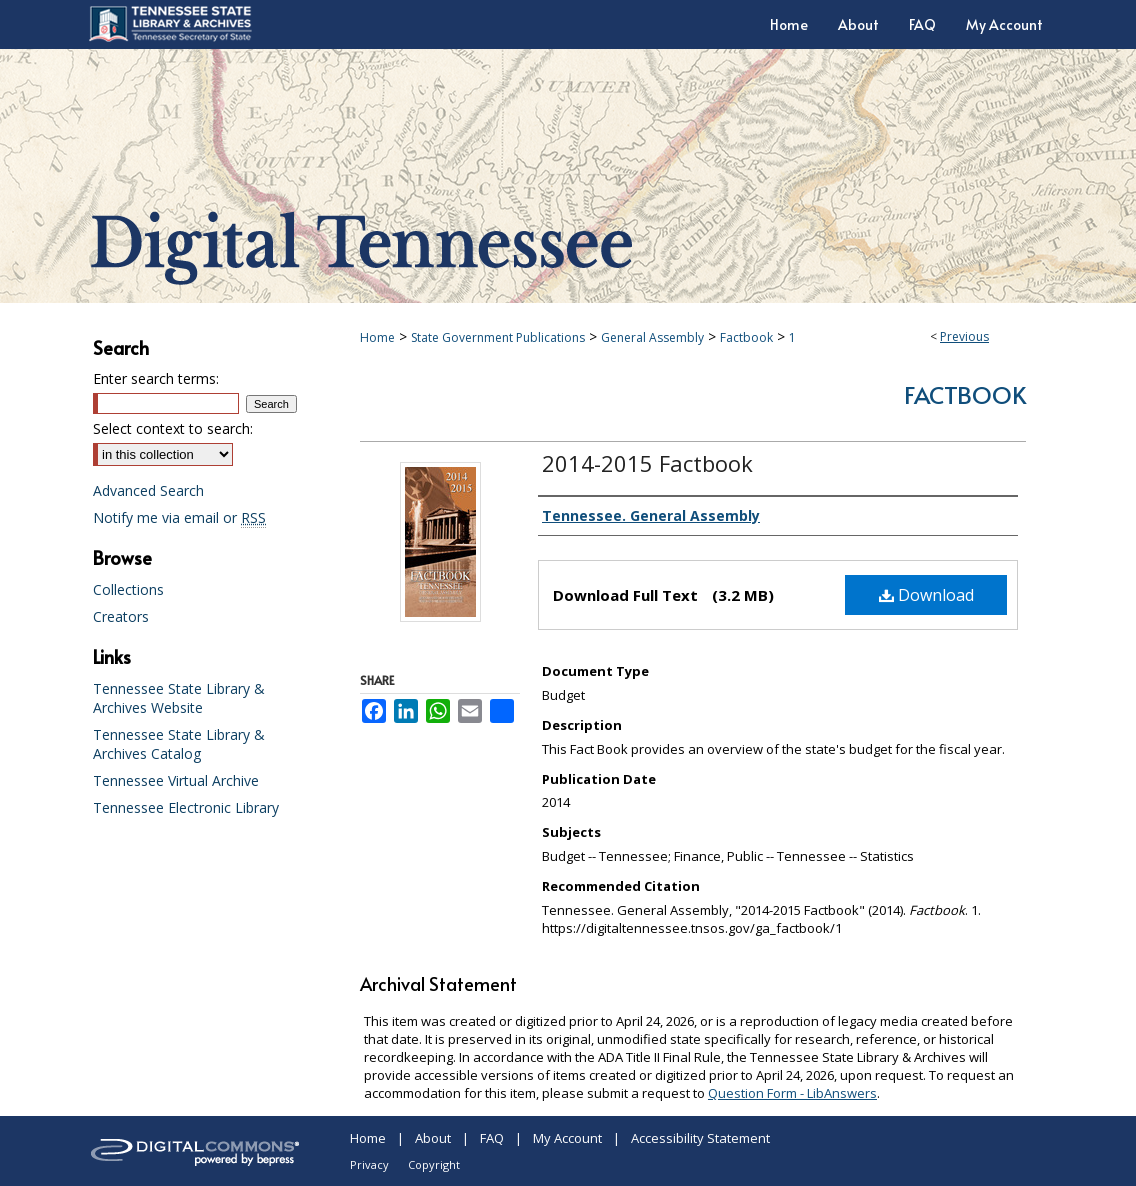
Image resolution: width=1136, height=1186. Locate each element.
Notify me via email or (179, 517)
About (433, 1138)
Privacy (369, 1164)
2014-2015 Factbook (647, 463)
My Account (567, 1138)
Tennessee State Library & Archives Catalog (179, 744)
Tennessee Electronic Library (186, 807)
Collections (128, 589)
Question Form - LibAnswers (792, 1093)
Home (377, 337)
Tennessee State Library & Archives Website (179, 698)
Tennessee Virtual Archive (176, 780)
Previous (964, 336)
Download (926, 595)
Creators (121, 616)
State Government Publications (498, 337)
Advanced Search (148, 490)
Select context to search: (173, 428)
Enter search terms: (156, 378)
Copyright (434, 1164)
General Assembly (652, 337)
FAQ (492, 1138)
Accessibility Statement (700, 1138)
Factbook (746, 337)
